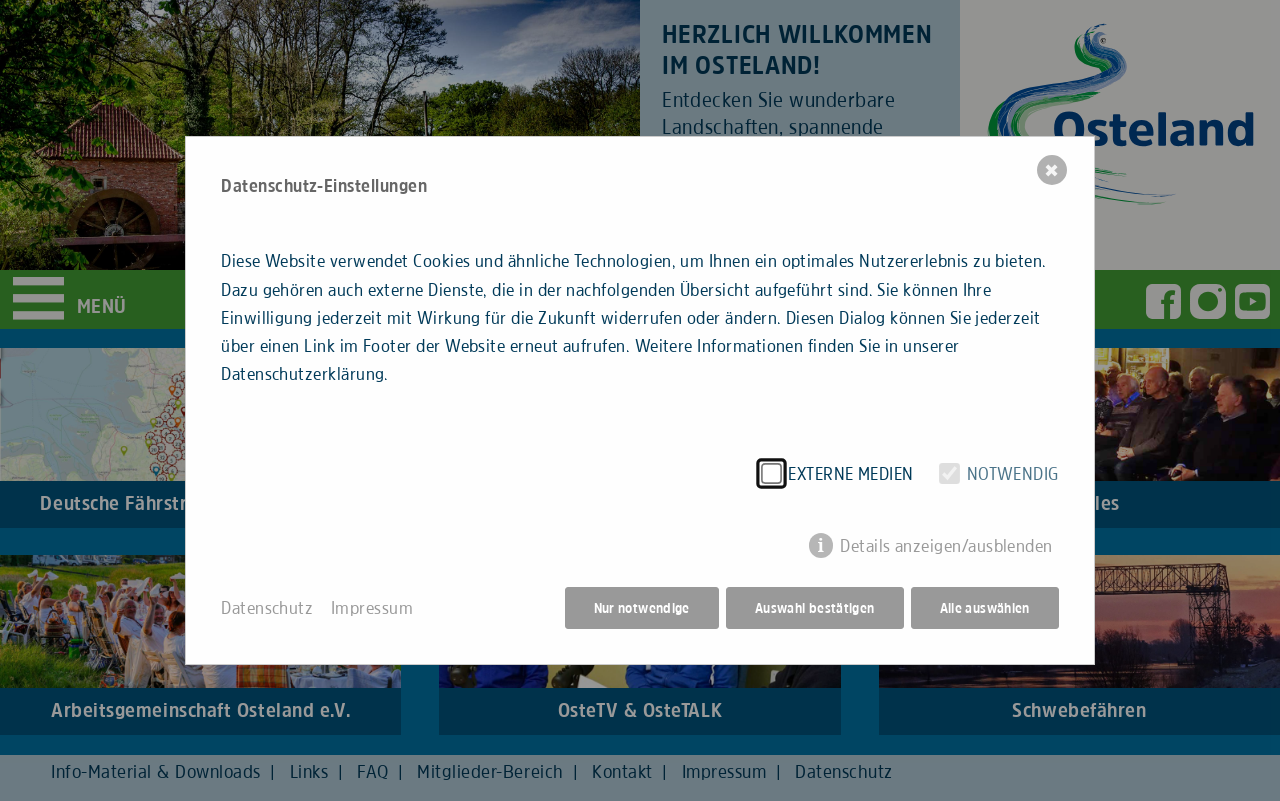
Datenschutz (267, 608)
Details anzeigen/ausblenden (946, 546)
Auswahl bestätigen (815, 608)
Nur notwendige (642, 608)
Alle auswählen (985, 608)
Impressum (372, 608)
